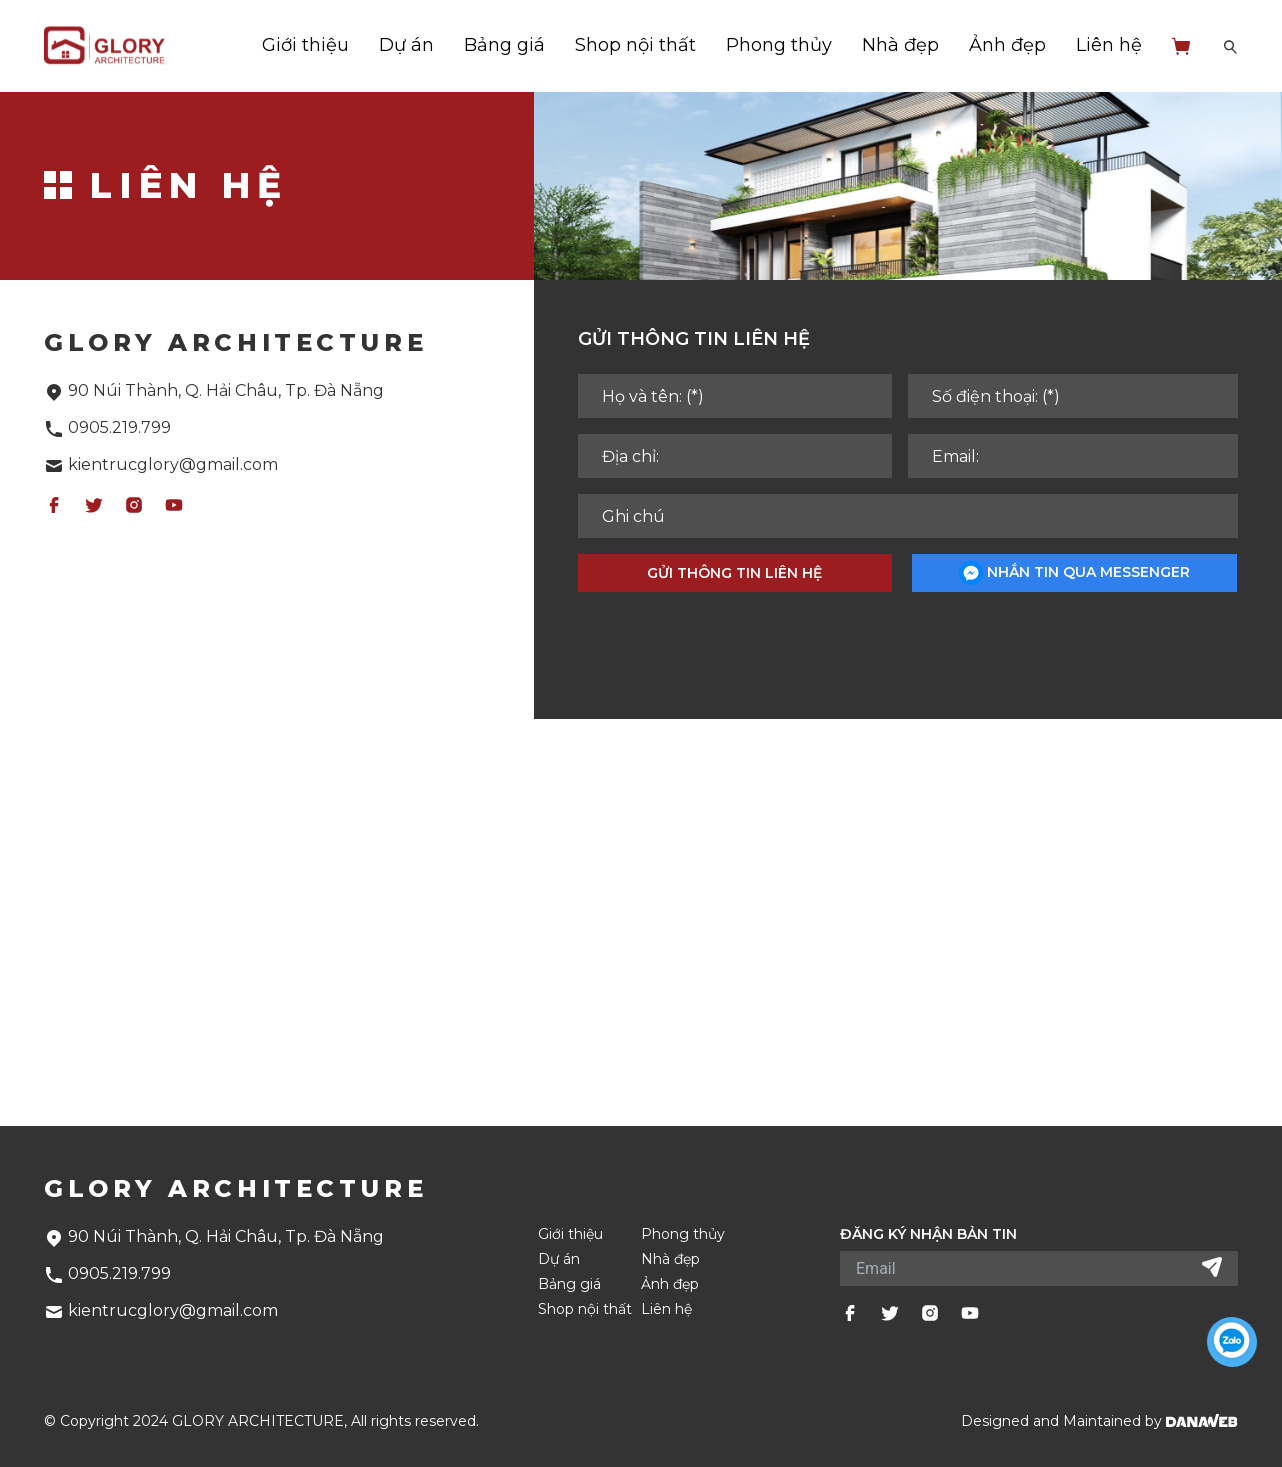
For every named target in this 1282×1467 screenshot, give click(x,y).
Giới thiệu (305, 45)
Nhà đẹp (900, 45)
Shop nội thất (635, 45)
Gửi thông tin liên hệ (734, 573)
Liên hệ (1109, 45)
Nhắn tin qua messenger (1074, 573)
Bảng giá (504, 45)
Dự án (406, 45)
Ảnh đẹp (1007, 45)
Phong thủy (779, 45)
